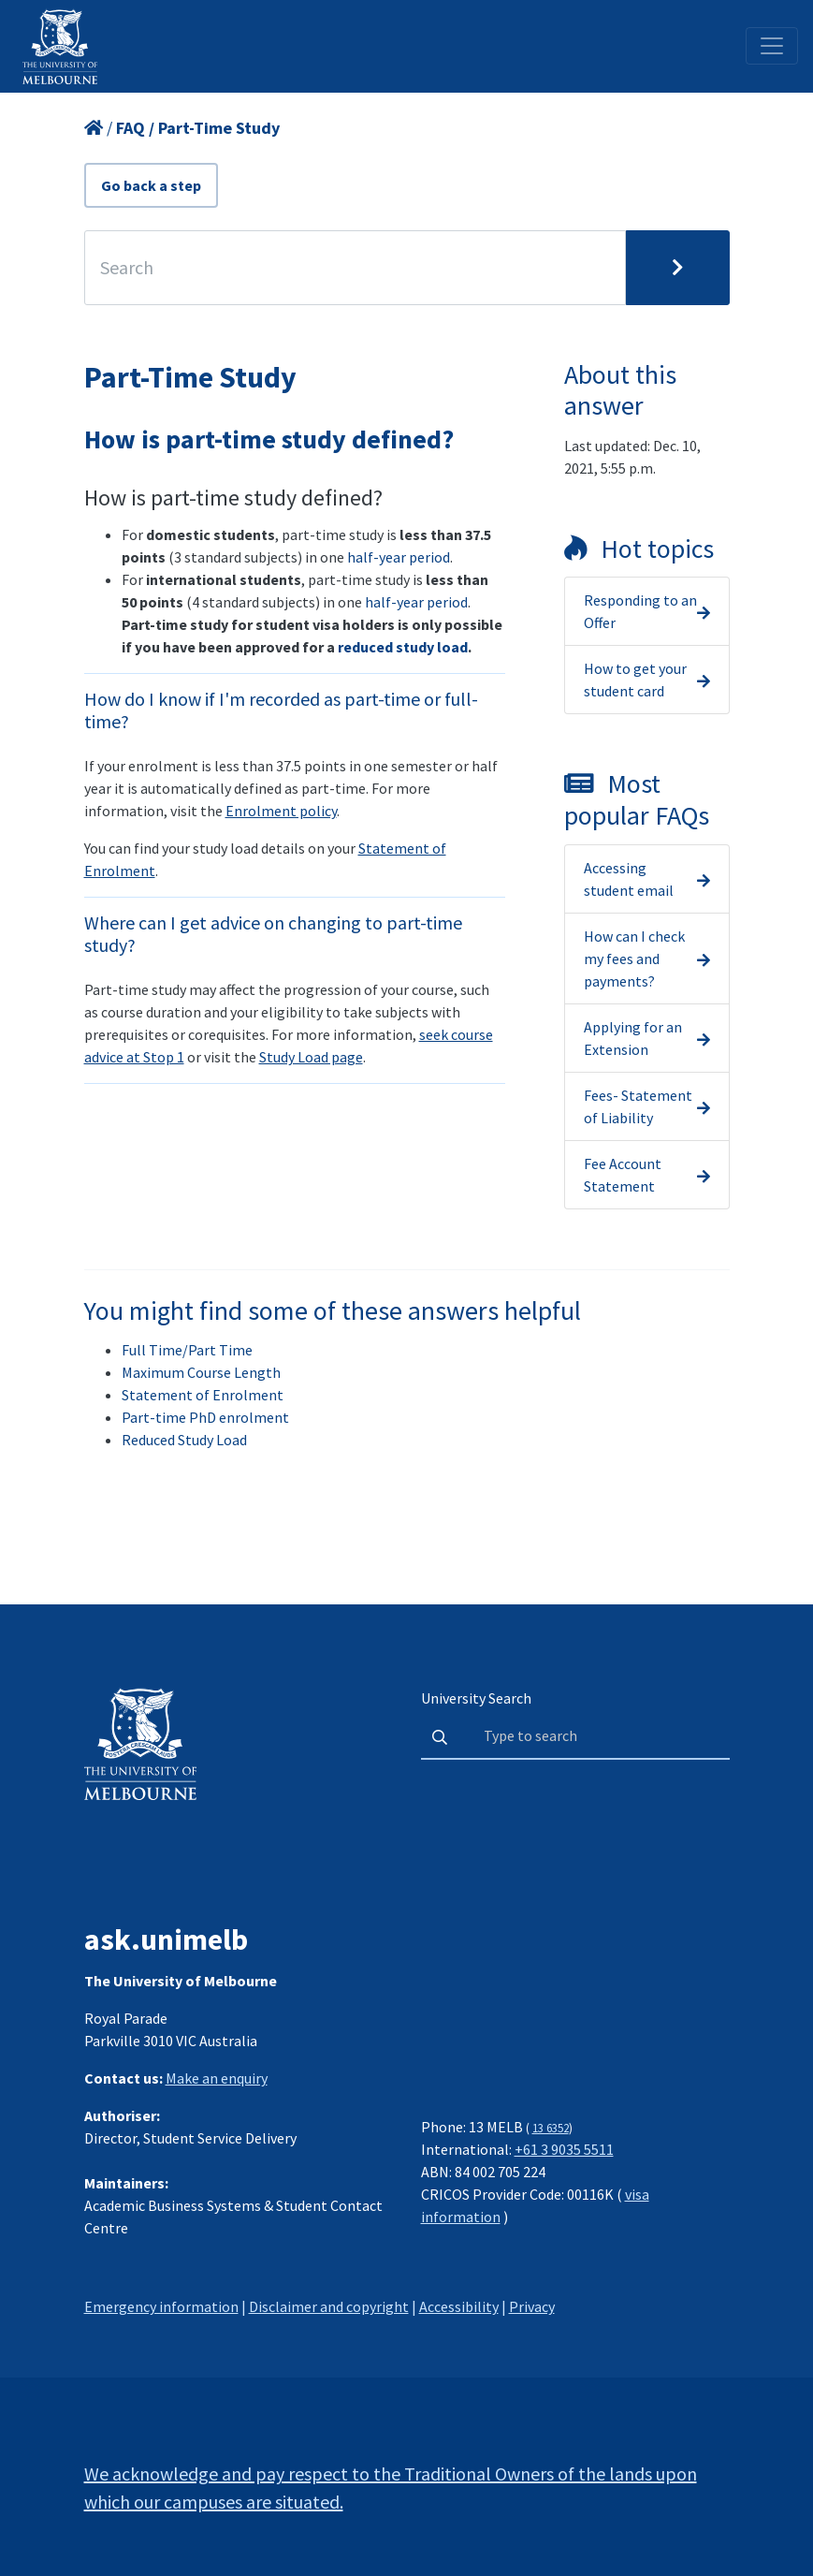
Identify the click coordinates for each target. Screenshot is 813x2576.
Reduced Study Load (184, 1439)
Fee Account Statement (622, 1174)
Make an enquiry (217, 2078)
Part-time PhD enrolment (205, 1417)
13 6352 (550, 2127)
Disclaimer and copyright (329, 2306)
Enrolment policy (281, 810)
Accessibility (459, 2306)
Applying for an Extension (633, 1038)
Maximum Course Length (201, 1372)
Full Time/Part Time (187, 1349)
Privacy (532, 2306)
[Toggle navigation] (772, 46)
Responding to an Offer (640, 611)
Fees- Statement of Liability (638, 1106)
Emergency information (161, 2306)
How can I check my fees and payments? (634, 958)
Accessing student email (629, 879)
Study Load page (311, 1056)
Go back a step (151, 185)
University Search (476, 1698)
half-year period (398, 557)
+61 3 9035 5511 (564, 2149)
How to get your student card (635, 679)
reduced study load (403, 646)
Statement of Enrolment (202, 1394)
